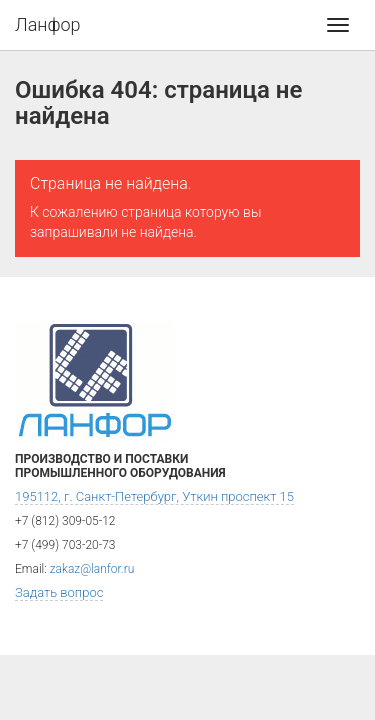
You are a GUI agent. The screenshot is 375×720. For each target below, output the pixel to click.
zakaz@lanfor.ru (92, 569)
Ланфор (48, 24)
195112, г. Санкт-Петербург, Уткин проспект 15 (154, 496)
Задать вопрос (59, 592)
